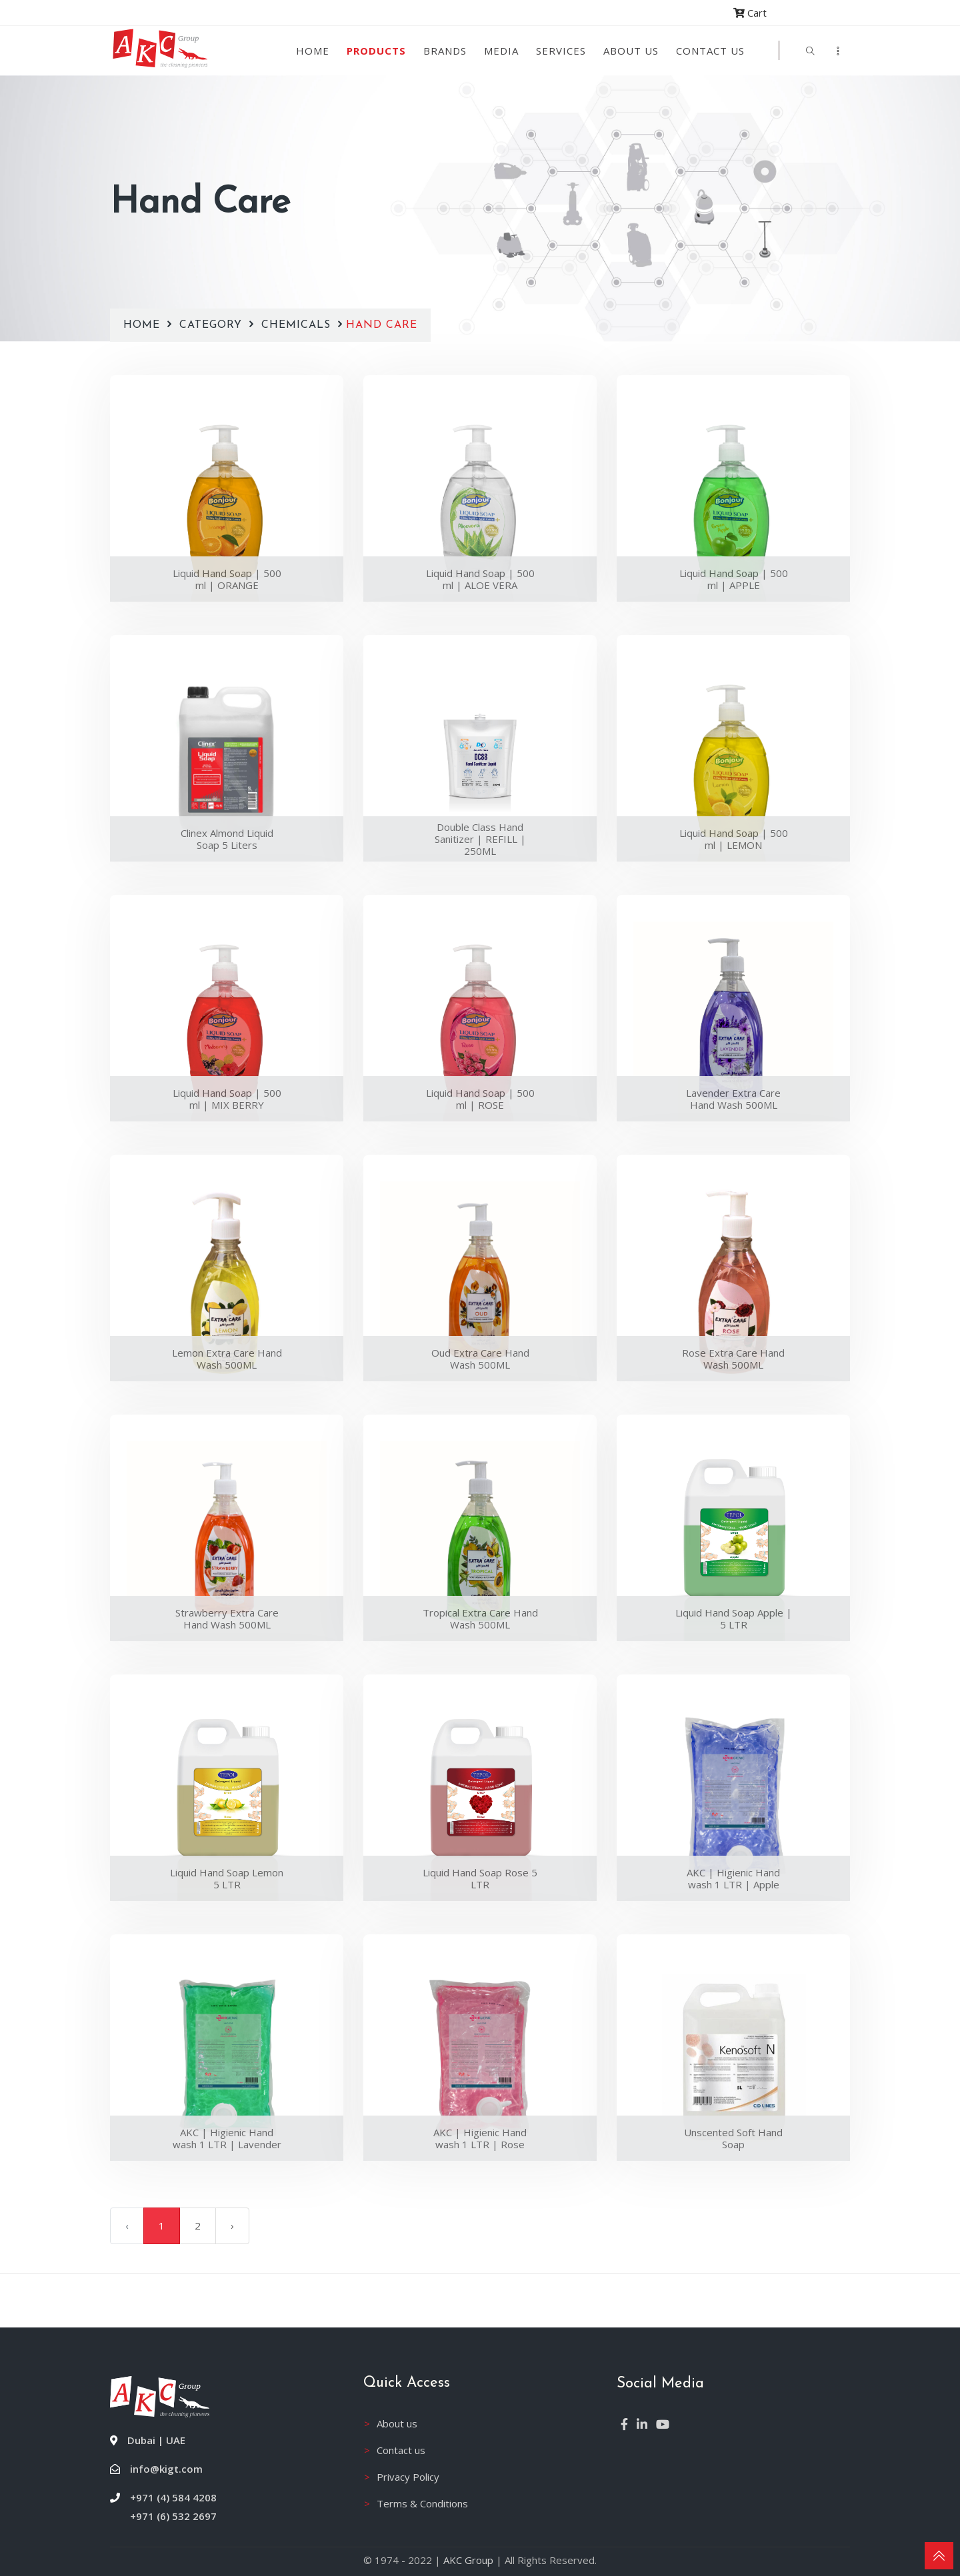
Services (561, 50)
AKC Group (468, 2560)
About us (631, 50)
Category (212, 325)
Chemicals (296, 325)
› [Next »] (232, 2225)
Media (501, 50)
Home (312, 50)
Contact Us (710, 50)
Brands (445, 50)
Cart (750, 12)
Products (376, 50)
